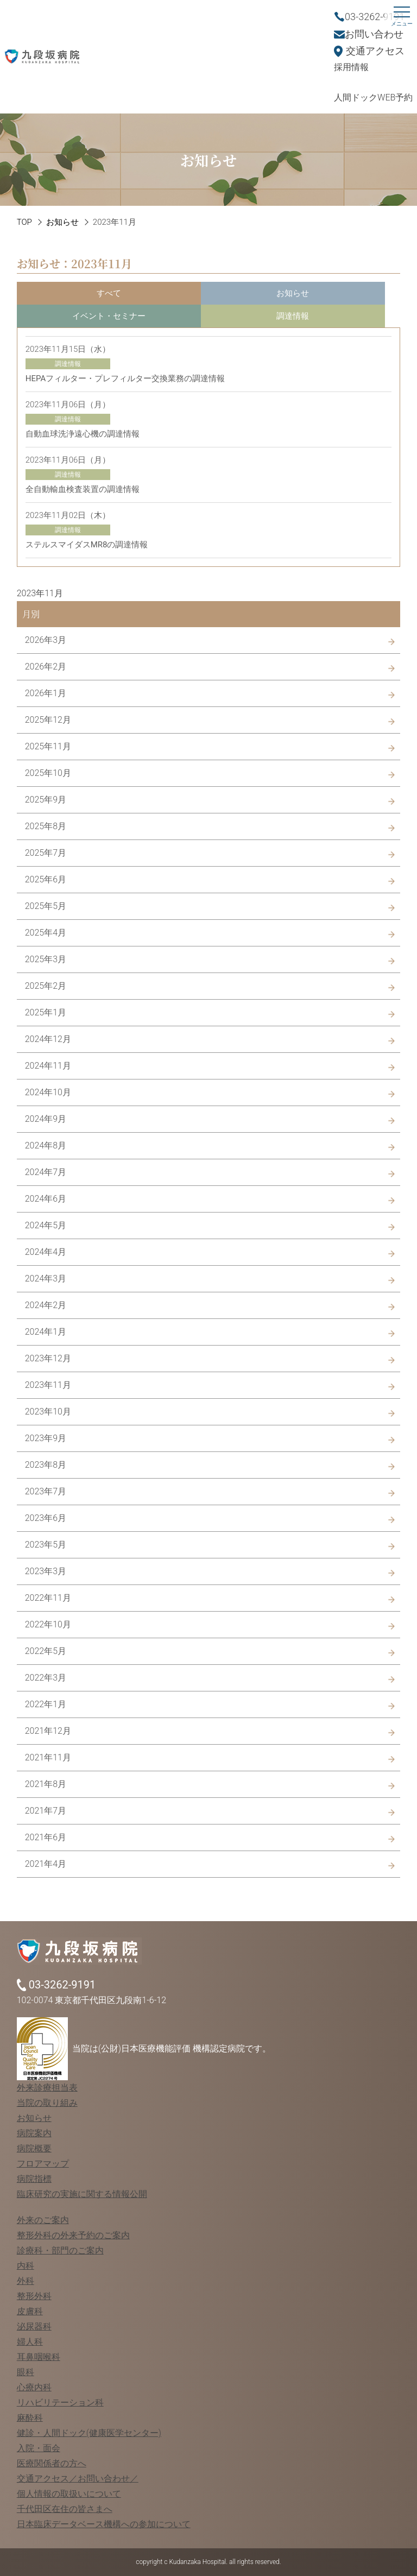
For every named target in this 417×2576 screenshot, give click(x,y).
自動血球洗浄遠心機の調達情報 (83, 434)
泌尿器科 (34, 2326)
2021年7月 (45, 1810)
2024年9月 (45, 1119)
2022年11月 (48, 1598)
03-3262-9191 (375, 16)
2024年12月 (48, 1039)
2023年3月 (45, 1571)
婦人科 (30, 2342)
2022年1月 (45, 1704)
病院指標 (34, 2179)
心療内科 (34, 2387)
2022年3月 (45, 1677)
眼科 (25, 2372)
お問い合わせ (374, 34)
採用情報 (351, 67)
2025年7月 (45, 853)
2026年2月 (45, 666)
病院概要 (34, 2148)
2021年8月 (45, 1784)
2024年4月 (45, 1252)
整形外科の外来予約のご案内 (73, 2235)
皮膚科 (30, 2311)
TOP (24, 222)
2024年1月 (45, 1332)
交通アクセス (375, 50)
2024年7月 (45, 1172)
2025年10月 (48, 773)
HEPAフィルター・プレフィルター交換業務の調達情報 (125, 378)
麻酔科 (30, 2418)
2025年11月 (48, 746)
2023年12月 (48, 1358)
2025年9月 (45, 799)
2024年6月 (45, 1199)
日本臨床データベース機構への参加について (104, 2524)
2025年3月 (45, 959)
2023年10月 (48, 1411)
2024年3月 (45, 1278)
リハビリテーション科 (60, 2402)
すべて (109, 293)
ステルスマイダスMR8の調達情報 (87, 545)
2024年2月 (45, 1305)
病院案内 (34, 2133)
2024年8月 (45, 1145)
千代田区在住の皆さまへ (64, 2509)
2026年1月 (45, 693)
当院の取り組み (47, 2103)
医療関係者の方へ (51, 2463)
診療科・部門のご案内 (60, 2250)
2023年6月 (45, 1518)
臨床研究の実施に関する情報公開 (82, 2194)
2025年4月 (45, 932)
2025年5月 (45, 906)
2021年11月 (48, 1757)
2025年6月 (45, 879)
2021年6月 (45, 1837)
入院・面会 (38, 2448)
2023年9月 (45, 1438)
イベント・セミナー (109, 316)
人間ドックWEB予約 (373, 97)
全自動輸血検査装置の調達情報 (83, 489)
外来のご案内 (43, 2220)
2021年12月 (48, 1731)
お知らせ (62, 222)
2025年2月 (45, 986)
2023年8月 (45, 1465)
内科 (25, 2266)
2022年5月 (45, 1651)
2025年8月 (45, 826)
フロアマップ (43, 2163)
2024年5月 (45, 1225)
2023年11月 (48, 1385)
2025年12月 (48, 720)
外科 (25, 2281)
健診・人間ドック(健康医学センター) (89, 2433)
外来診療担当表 (47, 2087)
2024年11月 (48, 1065)
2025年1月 (45, 1012)
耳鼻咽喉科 (38, 2357)
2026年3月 (45, 640)
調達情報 (292, 316)
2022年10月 (48, 1624)
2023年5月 (45, 1544)
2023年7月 (45, 1491)
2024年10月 (48, 1092)
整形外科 (34, 2296)
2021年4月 (45, 1864)
